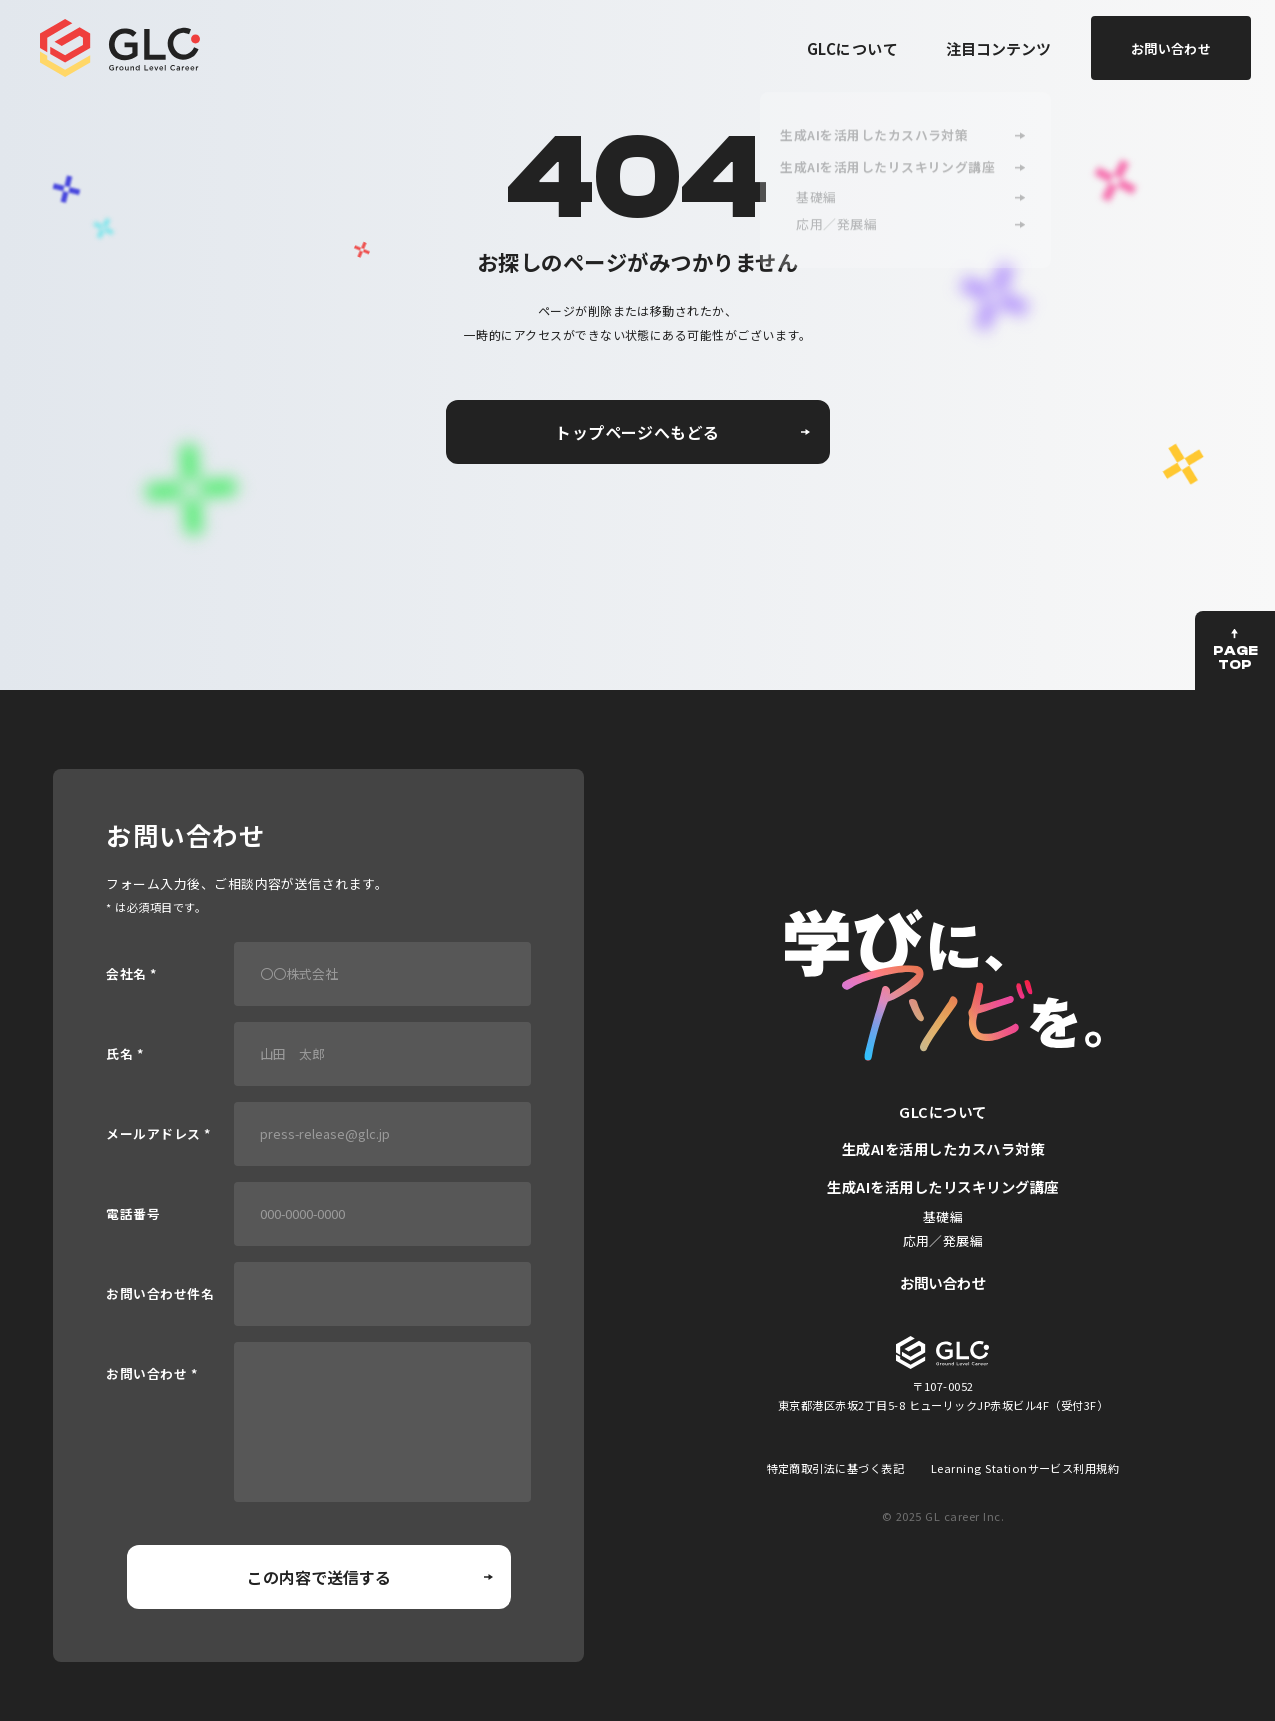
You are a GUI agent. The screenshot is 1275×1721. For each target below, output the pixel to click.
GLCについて (852, 48)
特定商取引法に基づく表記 (836, 1468)
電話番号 (133, 1214)
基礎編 (943, 1216)
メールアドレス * (158, 1134)
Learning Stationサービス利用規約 (1025, 1468)
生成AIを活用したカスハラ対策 (943, 1148)
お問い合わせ (943, 1282)
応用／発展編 (943, 1240)
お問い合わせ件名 (160, 1294)
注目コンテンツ (998, 48)
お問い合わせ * (151, 1374)
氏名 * (124, 1054)
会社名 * (131, 974)
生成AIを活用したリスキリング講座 (942, 1186)
